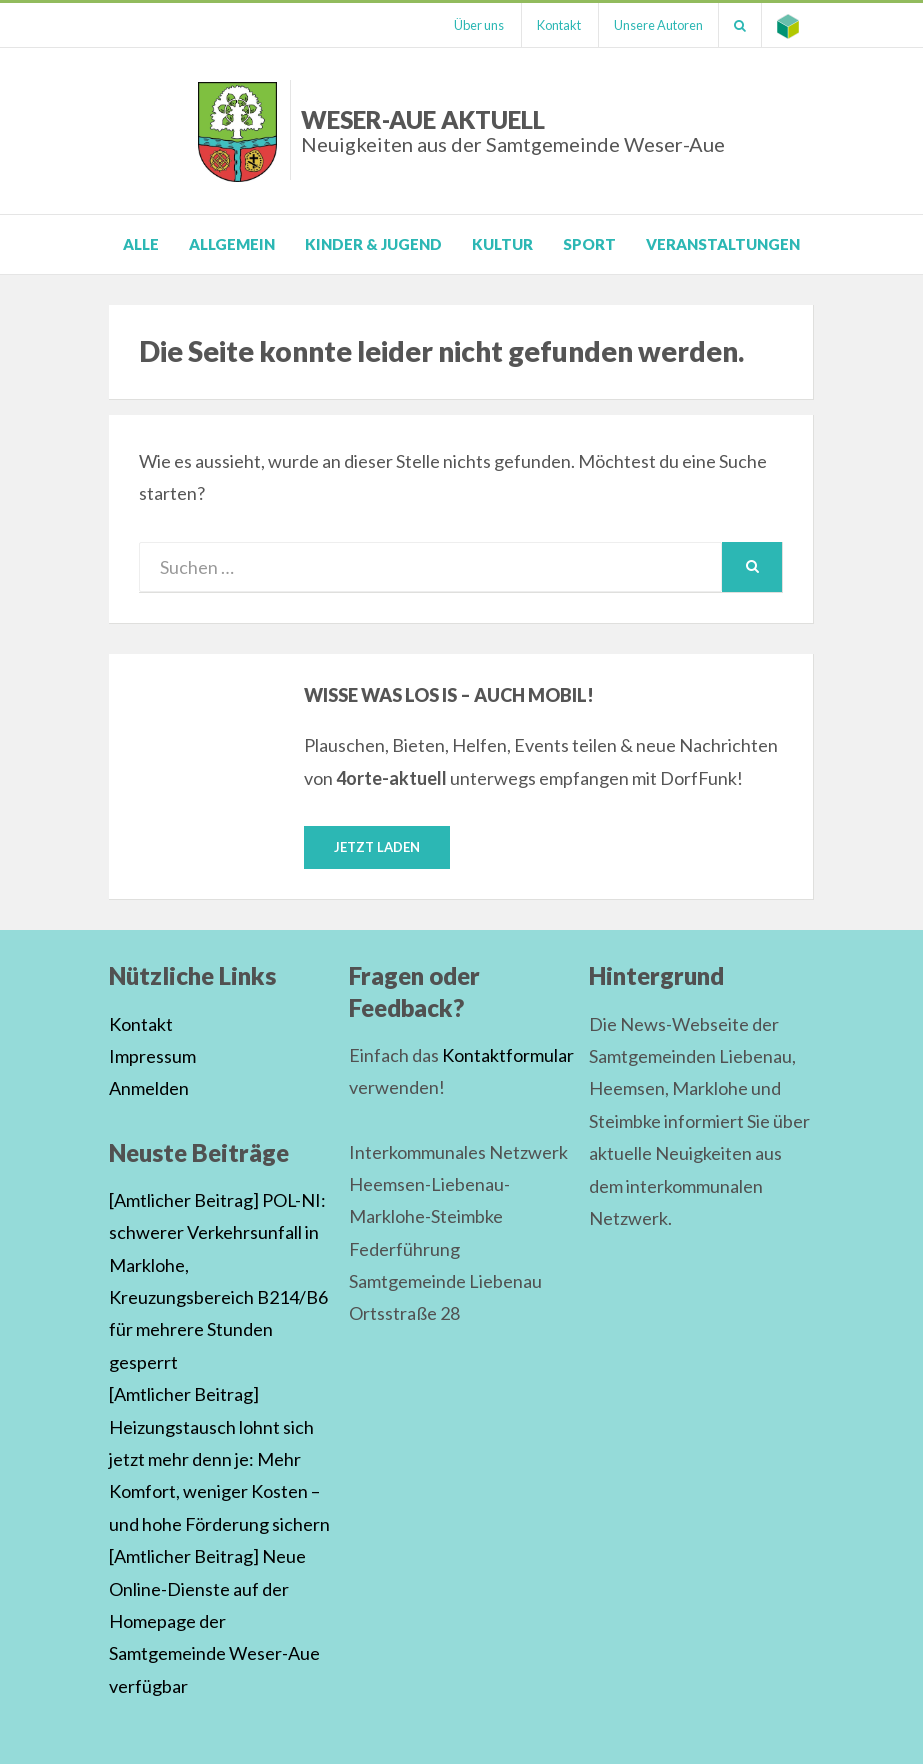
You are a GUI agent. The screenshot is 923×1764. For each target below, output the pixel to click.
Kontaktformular (508, 1055)
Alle (141, 244)
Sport (589, 244)
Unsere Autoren (658, 25)
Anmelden (149, 1088)
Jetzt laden (377, 847)
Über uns (479, 25)
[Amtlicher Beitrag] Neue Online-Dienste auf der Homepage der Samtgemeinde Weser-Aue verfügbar (214, 1621)
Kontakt (559, 25)
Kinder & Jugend (373, 244)
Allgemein (232, 244)
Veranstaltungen (723, 244)
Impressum (152, 1056)
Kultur (502, 244)
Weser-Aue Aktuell (513, 130)
